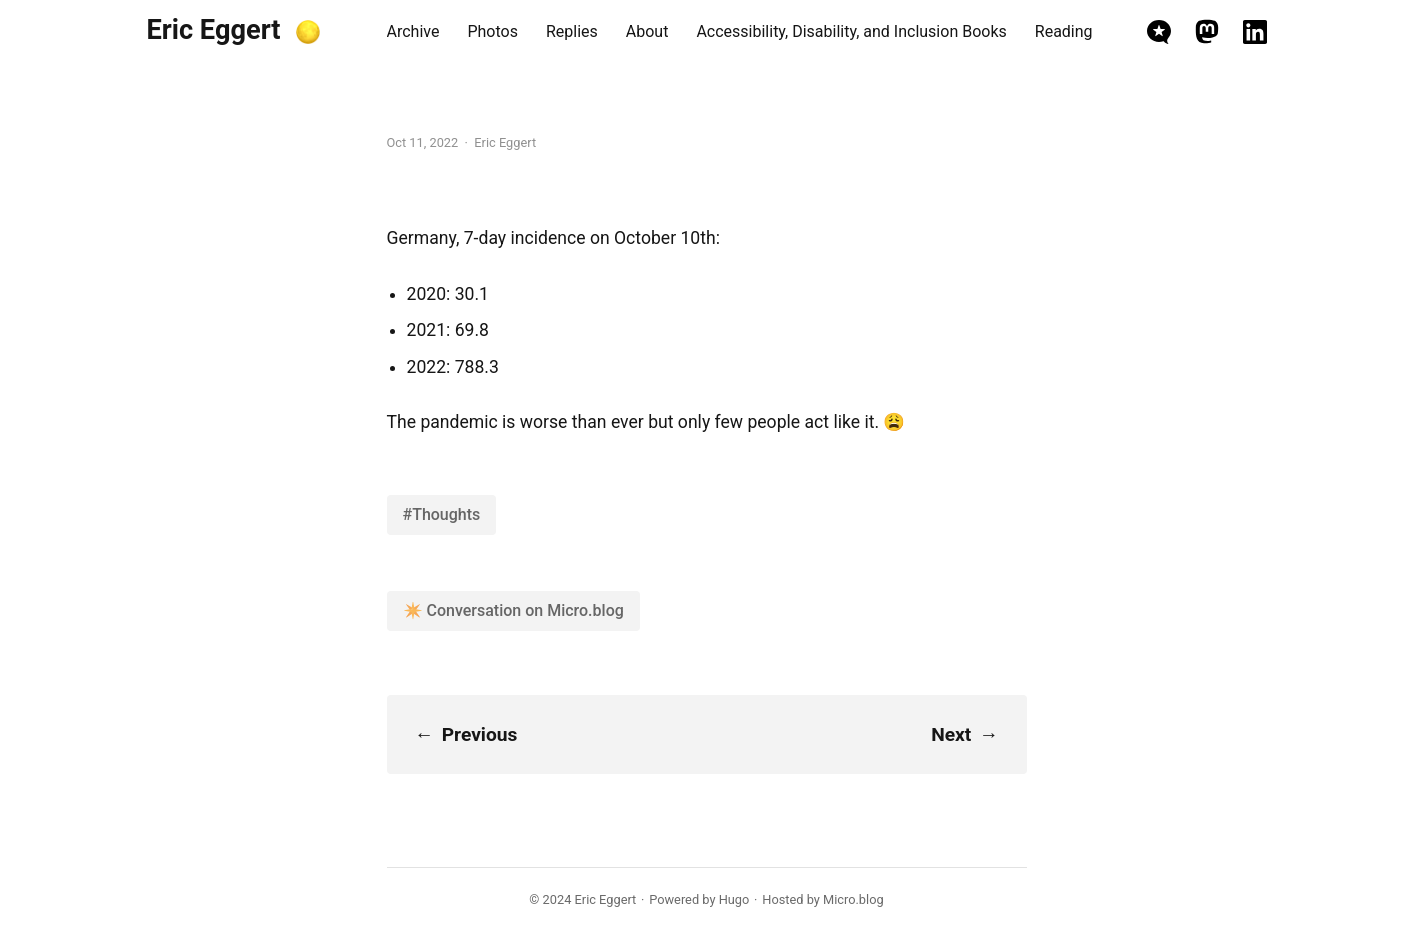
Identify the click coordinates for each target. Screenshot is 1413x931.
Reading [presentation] (1064, 31)
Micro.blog (853, 899)
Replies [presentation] (572, 31)
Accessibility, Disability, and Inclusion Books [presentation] (851, 31)
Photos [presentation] (492, 31)
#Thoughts (442, 514)
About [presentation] (647, 31)
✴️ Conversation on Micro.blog (513, 610)
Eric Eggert (214, 30)
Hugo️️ (734, 899)
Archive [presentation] (413, 31)
